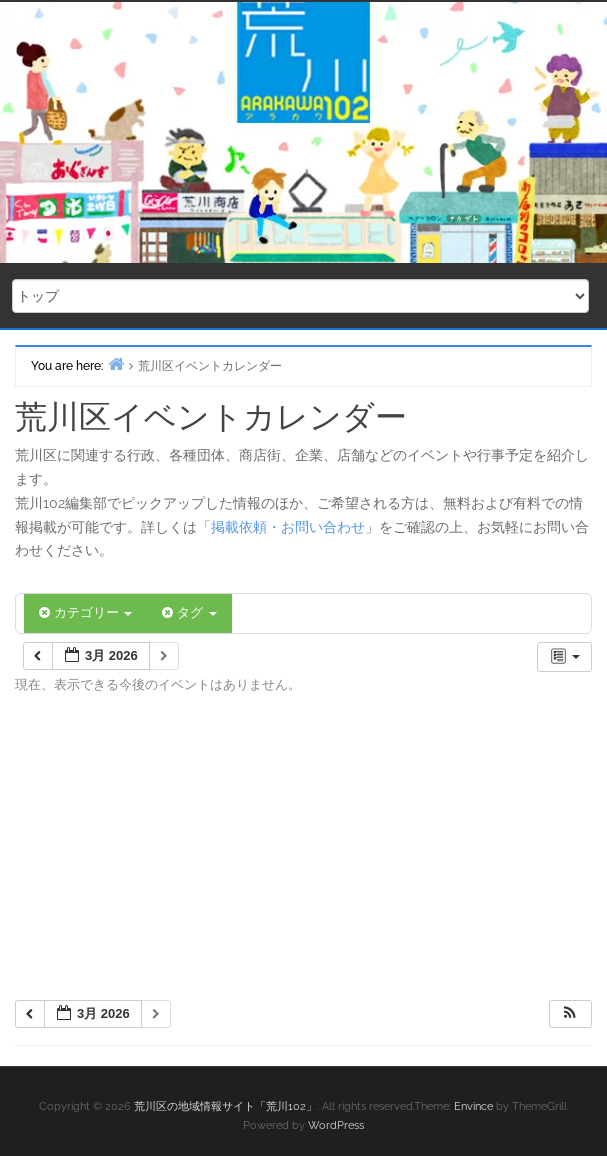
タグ (189, 612)
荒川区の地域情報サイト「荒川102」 (225, 1106)
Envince (473, 1106)
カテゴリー (85, 612)
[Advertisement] (303, 854)
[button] (570, 1014)
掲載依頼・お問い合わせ (288, 527)
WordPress (336, 1125)
